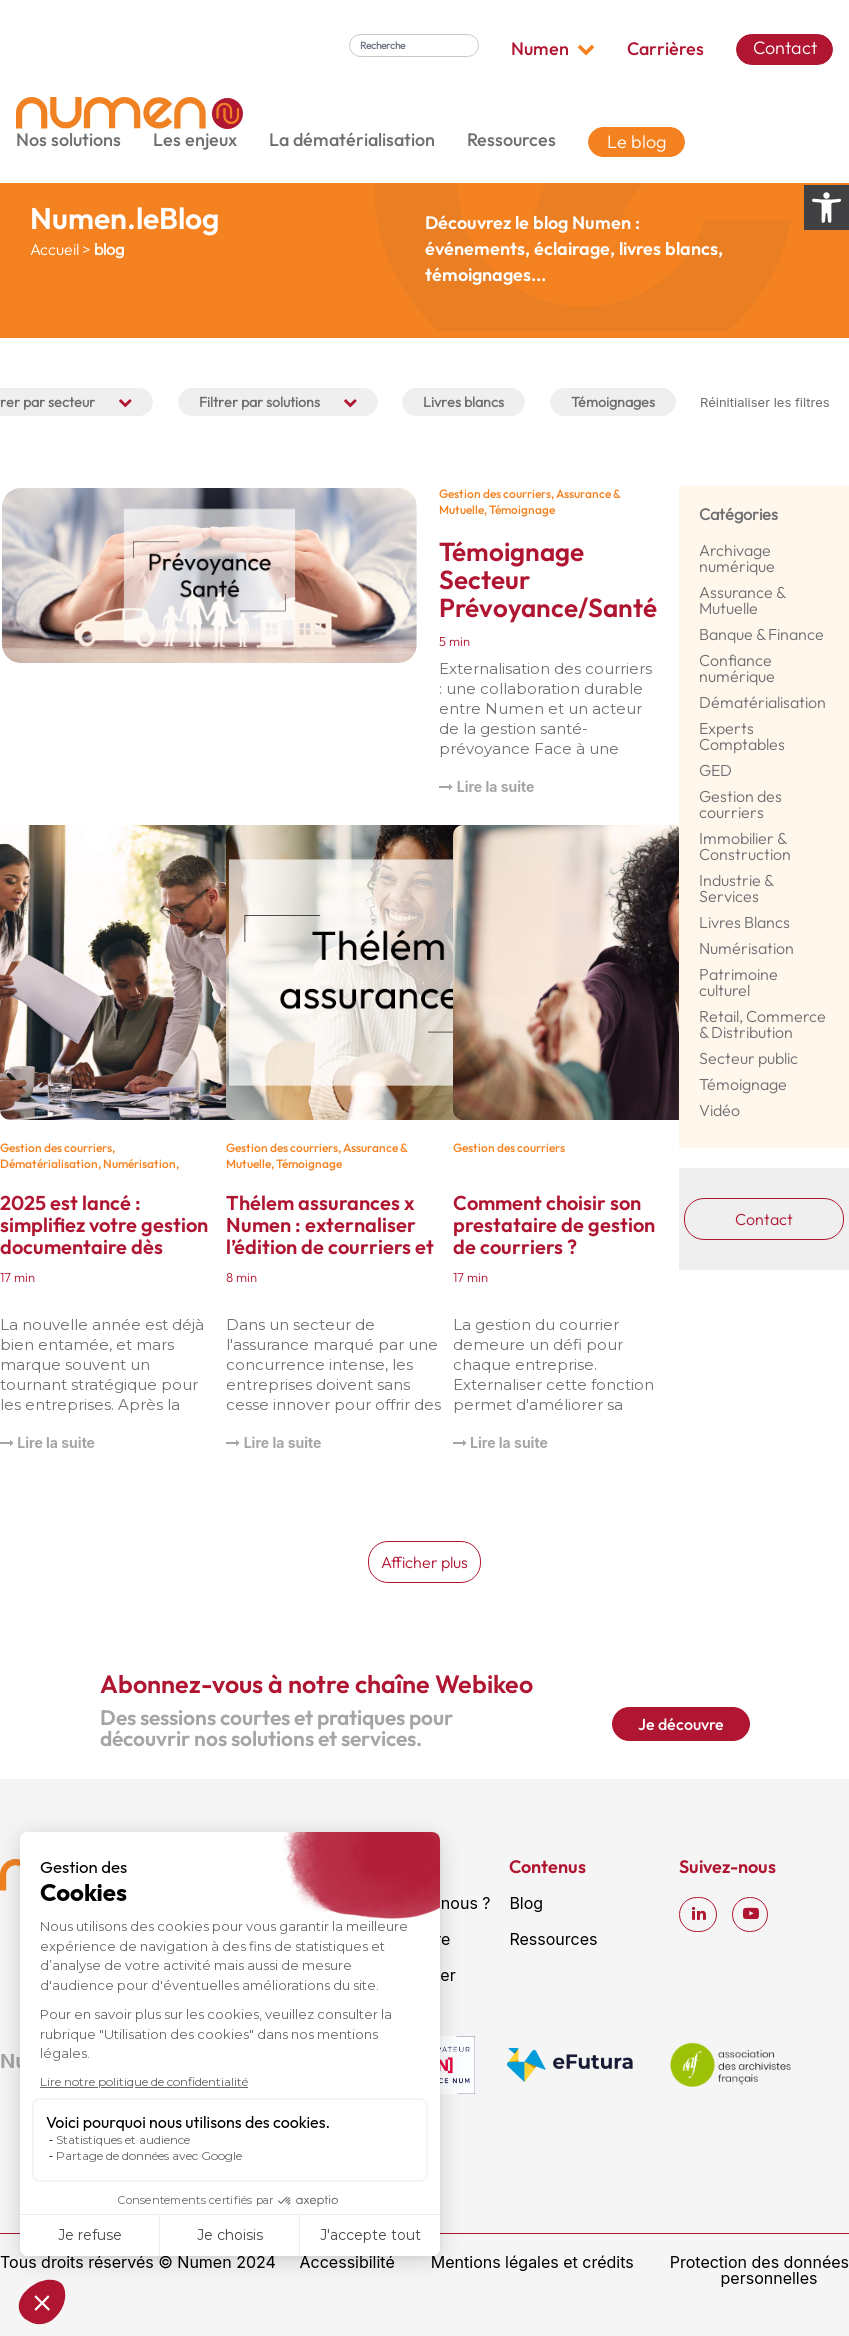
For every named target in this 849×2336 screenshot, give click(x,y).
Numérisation (139, 1163)
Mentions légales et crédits (532, 2262)
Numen (553, 49)
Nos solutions (68, 140)
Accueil (54, 249)
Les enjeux (195, 140)
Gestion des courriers (495, 493)
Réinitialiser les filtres (765, 402)
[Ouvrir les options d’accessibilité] (826, 207)
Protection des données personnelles (759, 2270)
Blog (526, 1903)
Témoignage (522, 509)
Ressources (511, 140)
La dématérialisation (352, 140)
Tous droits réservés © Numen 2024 (138, 2262)
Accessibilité (347, 2262)
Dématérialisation (49, 1163)
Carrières (665, 49)
